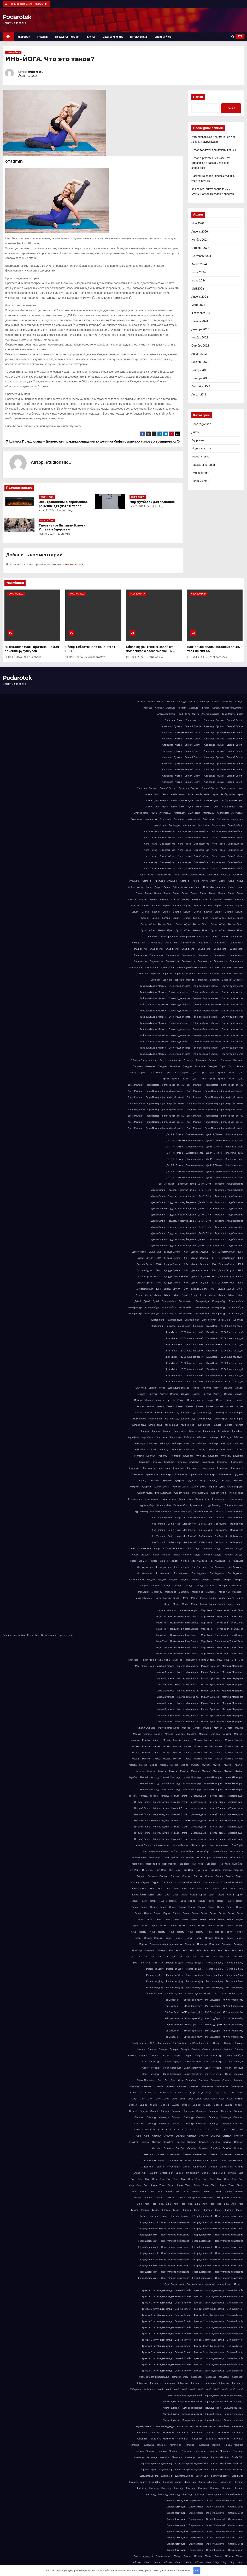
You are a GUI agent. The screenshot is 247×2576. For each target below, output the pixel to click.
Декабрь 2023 (200, 329)
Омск (135, 1888)
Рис (195, 1956)
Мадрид (151, 1579)
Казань (229, 1400)
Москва (146, 1740)
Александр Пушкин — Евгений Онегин (223, 720)
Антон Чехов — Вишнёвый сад (227, 825)
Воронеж (214, 967)
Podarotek (17, 16)
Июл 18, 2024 (47, 510)
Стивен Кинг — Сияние (152, 2154)
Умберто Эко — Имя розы (201, 2197)
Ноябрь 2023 (199, 337)
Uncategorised (201, 424)
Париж (134, 1901)
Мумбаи (195, 1765)
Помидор (190, 1944)
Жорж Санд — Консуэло (230, 1319)
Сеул (192, 2092)
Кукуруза (238, 1474)
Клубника (188, 1455)
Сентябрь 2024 (201, 256)
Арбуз (196, 880)
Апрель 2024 (199, 297)
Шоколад (238, 2482)
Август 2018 (198, 395)
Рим (171, 1950)
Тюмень (196, 2191)
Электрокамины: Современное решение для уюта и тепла (63, 504)
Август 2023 (199, 354)
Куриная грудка (161, 1486)
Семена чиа (207, 2086)
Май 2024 (197, 289)
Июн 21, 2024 (137, 506)
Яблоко (177, 2556)
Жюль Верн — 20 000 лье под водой (224, 1326)
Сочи (137, 2129)
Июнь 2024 (198, 280)
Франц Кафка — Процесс (230, 2284)
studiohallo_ (35, 71)
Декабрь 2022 (200, 362)
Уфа (139, 2203)
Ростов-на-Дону (174, 1962)
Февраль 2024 (200, 313)
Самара (217, 2043)
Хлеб (160, 2389)
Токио (154, 2185)
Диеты (91, 36)
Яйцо (208, 2562)
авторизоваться (73, 564)
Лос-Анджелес (199, 1560)
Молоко (186, 1727)
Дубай (221, 1288)
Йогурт (180, 1400)
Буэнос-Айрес (200, 918)
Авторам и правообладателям (227, 707)
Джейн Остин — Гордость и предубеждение (220, 1183)
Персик (219, 1931)
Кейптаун (189, 1437)
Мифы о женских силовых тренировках (146, 441)
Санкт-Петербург (213, 2055)
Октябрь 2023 (200, 346)
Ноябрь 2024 (199, 240)
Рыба (207, 1993)
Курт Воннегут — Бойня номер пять (225, 1505)
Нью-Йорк (184, 1863)
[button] (232, 37)
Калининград (172, 1412)
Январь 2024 (199, 321)
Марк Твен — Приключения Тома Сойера (222, 1610)
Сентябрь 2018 (200, 386)
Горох (223, 1066)
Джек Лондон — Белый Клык (146, 1251)
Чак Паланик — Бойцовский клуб (185, 2395)
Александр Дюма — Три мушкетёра (183, 720)
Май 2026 (197, 223)
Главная (42, 36)
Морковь (180, 1734)
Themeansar (65, 1635)
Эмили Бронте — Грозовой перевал (225, 2494)
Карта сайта (180, 1431)
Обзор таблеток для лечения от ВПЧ (214, 150)
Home (141, 701)
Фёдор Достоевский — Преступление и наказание (217, 2216)
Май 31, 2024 (46, 533)
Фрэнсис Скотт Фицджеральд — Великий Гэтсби (166, 2290)
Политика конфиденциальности (166, 1944)
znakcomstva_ (96, 657)
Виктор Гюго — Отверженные (163, 936)
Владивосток (204, 942)
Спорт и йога (163, 36)
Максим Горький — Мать (148, 1598)
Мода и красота (113, 36)
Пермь (239, 1919)
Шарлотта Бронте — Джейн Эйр (226, 2457)
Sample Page (155, 701)
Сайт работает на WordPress (18, 1635)
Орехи (184, 1894)
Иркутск (196, 1387)
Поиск (198, 97)
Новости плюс (200, 456)
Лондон (197, 1548)
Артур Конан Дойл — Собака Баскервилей (203, 887)
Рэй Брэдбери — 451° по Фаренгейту (184, 1999)
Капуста (217, 1424)
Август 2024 (199, 264)
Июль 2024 (198, 272)
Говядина (188, 1060)
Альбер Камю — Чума (232, 788)
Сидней (239, 2098)
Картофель (195, 1431)
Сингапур (176, 2111)
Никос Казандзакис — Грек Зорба (226, 1845)
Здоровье (23, 36)
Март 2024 (198, 305)
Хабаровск (196, 2377)
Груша (194, 1072)
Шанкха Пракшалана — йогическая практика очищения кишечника (59, 441)
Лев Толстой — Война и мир (229, 1511)
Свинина (203, 2080)
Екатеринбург (169, 1301)
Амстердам (165, 812)
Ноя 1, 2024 (15, 657)
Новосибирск (188, 1851)
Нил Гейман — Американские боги (160, 1851)
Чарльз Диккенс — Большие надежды (223, 2395)
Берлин (156, 905)
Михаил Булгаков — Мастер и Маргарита (177, 1666)
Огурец (209, 1876)
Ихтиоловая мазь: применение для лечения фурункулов (31, 649)
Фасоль (134, 2210)
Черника (215, 2445)
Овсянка (227, 1870)
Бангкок (132, 899)
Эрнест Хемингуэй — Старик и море (185, 2500)
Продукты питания (67, 36)
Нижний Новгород (149, 1777)
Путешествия (138, 36)
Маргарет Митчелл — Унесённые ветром (177, 1610)
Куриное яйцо (236, 1492)
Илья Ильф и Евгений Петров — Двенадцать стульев (162, 1387)
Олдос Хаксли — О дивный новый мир (181, 1882)
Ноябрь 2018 (199, 370)
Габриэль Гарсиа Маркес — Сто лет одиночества (165, 986)
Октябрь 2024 (200, 248)
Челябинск (223, 2426)
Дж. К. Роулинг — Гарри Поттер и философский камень (156, 1084)
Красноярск (208, 1462)
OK (196, 2570)
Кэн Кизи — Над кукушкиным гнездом (193, 1511)
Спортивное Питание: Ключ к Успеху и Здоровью (62, 527)
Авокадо (170, 701)
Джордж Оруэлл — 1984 (176, 1251)
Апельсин (213, 874)
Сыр (241, 2173)
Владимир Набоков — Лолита (192, 967)
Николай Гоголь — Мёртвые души (188, 1795)
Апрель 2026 (199, 232)
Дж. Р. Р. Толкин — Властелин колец (185, 1134)
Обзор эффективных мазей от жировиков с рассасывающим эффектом (210, 163)
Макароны (210, 1585)
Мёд (219, 1659)
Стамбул (156, 2135)
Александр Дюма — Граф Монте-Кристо (178, 714)
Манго (194, 1598)
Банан (230, 887)
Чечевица (174, 2451)
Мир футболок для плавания (152, 502)
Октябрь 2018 (200, 378)
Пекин (186, 1913)
